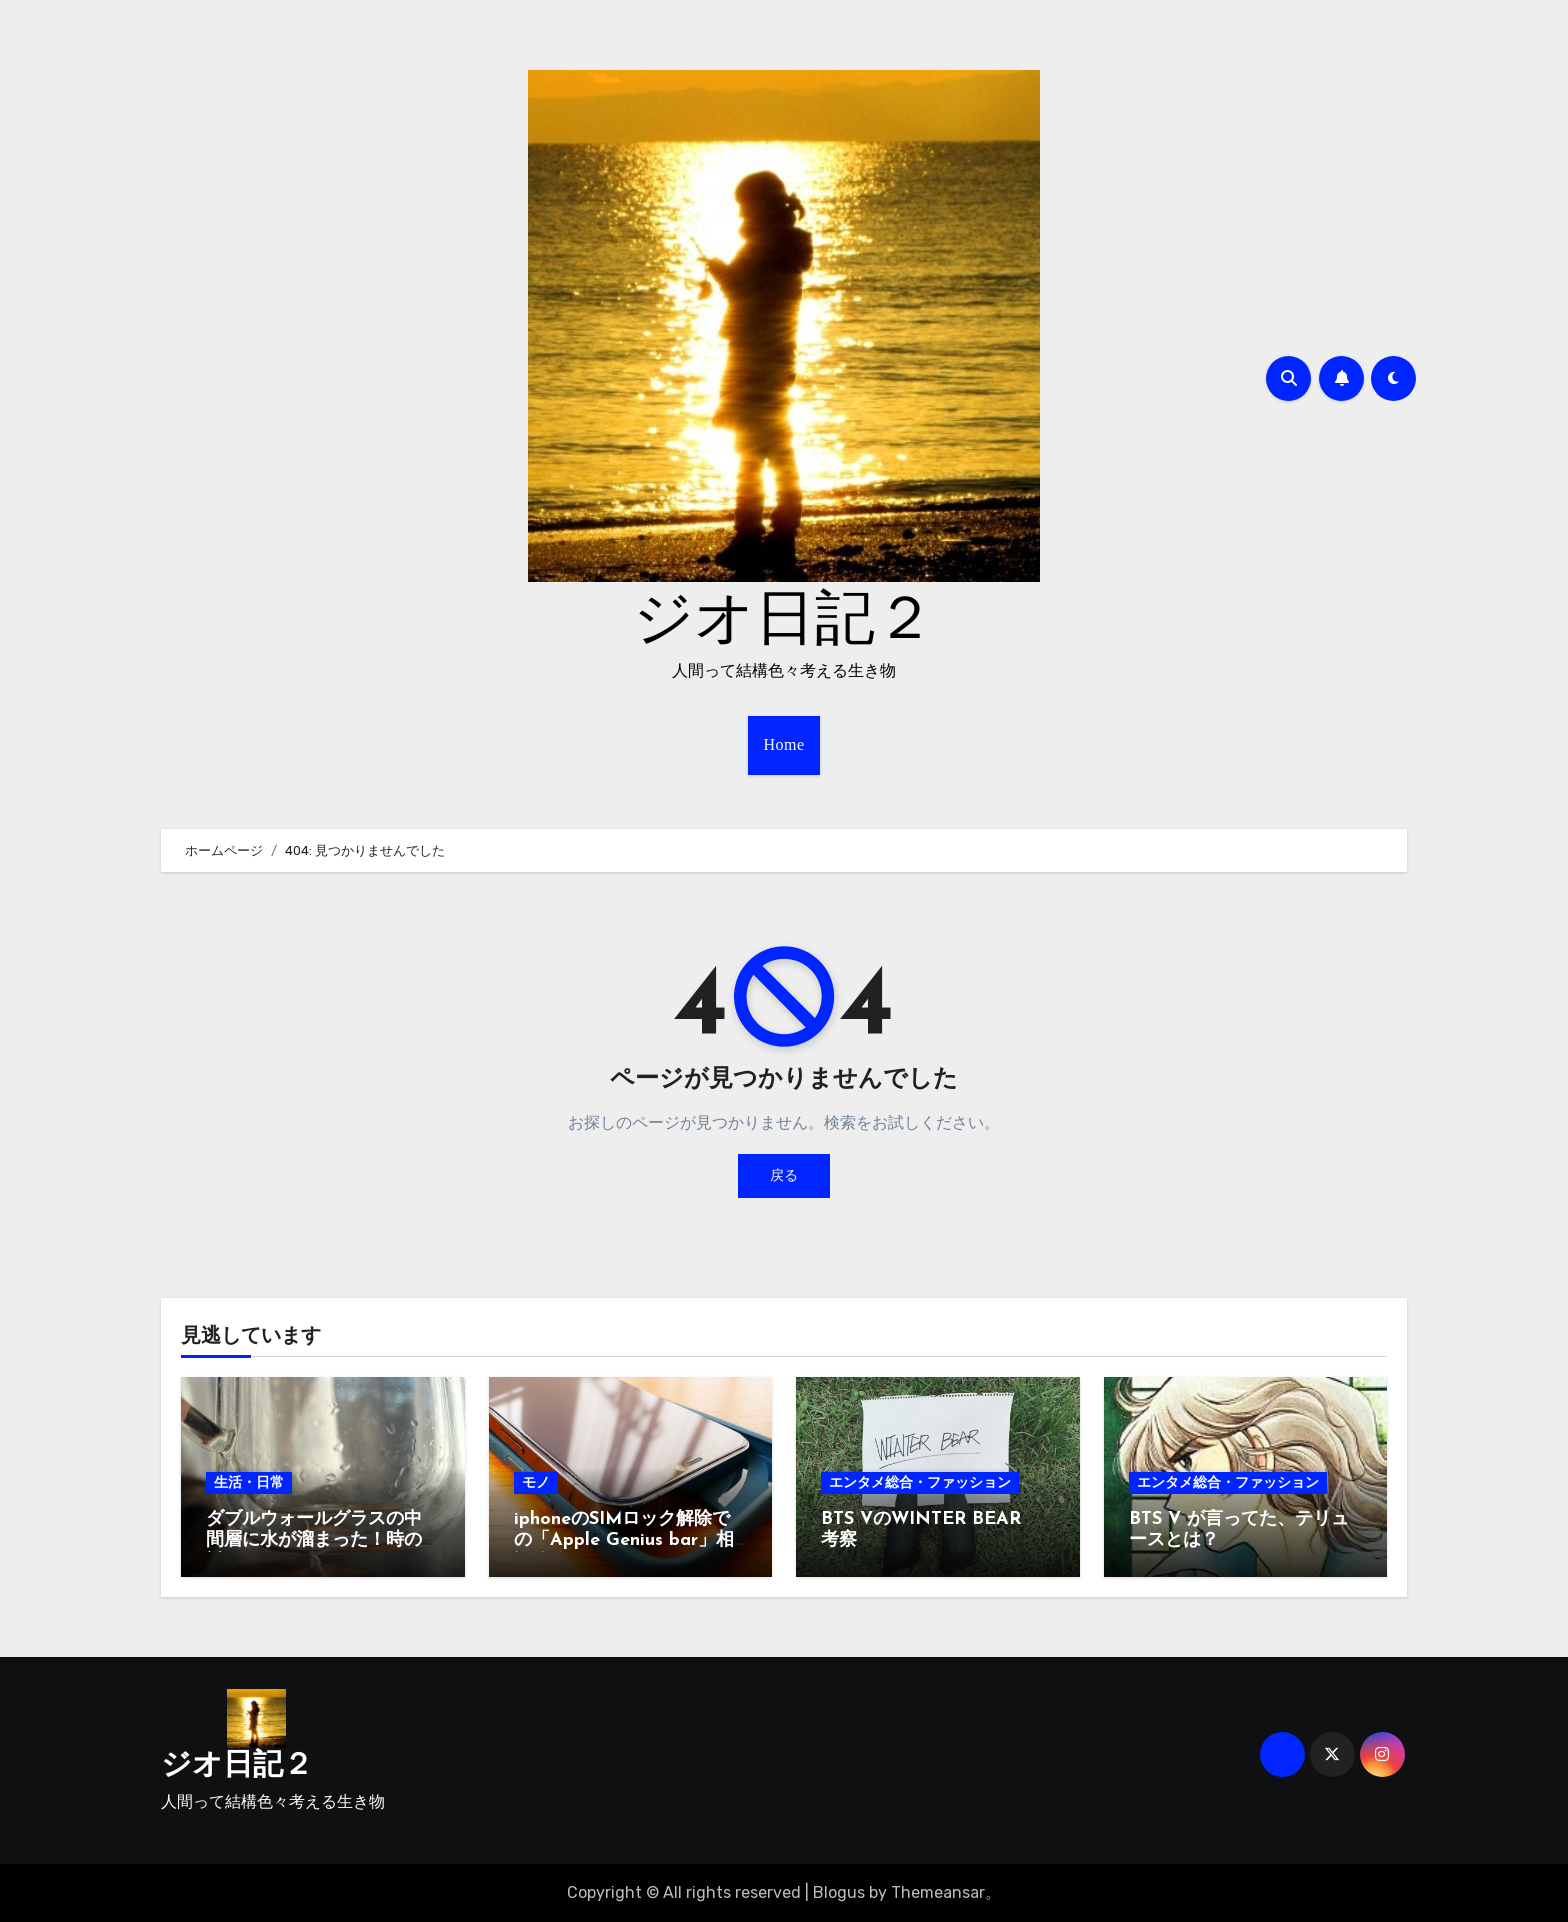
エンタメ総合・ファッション (920, 1482)
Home (783, 744)
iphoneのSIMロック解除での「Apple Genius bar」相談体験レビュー (624, 1541)
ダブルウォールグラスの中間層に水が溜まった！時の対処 (314, 1541)
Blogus (839, 1892)
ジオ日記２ (784, 622)
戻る (784, 1175)
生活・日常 (249, 1482)
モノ (536, 1482)
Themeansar (938, 1892)
